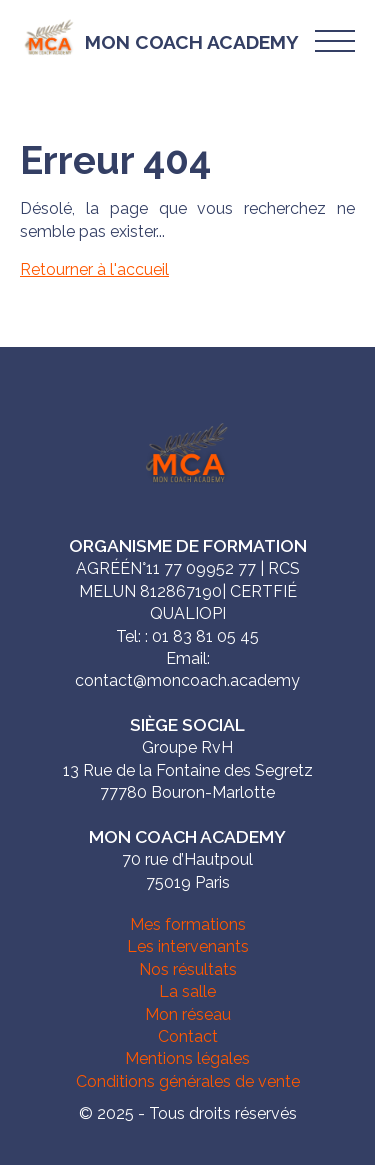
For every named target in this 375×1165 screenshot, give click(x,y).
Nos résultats (188, 969)
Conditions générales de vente (188, 1081)
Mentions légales (187, 1058)
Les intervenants (188, 946)
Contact (188, 1036)
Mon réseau (188, 1014)
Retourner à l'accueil (94, 269)
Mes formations (188, 924)
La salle (187, 991)
